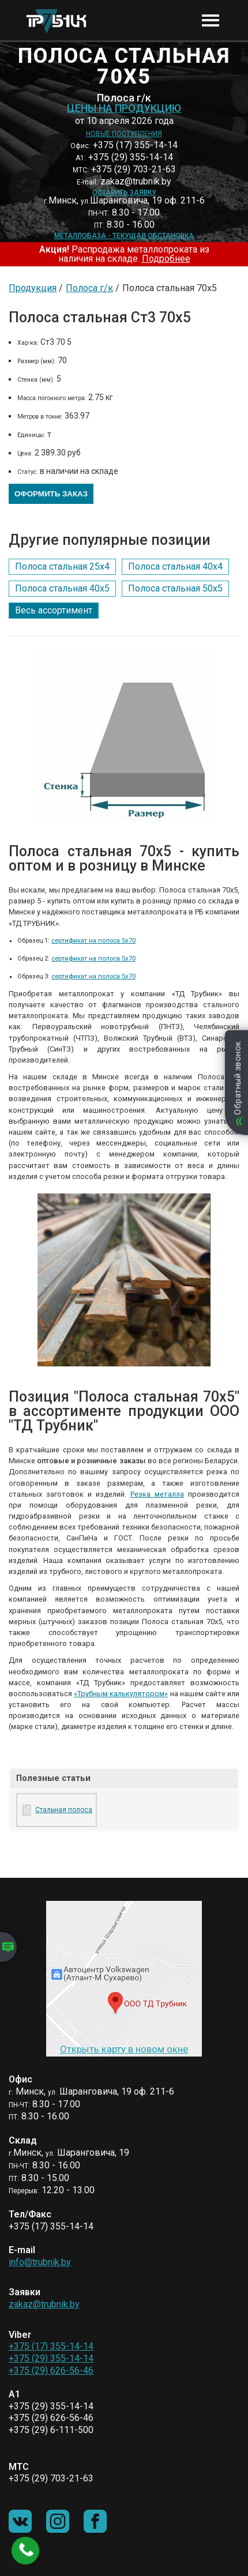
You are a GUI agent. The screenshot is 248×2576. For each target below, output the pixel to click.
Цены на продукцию (124, 108)
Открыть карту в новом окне (124, 2049)
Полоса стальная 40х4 (175, 566)
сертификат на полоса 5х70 (93, 940)
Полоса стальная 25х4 (62, 566)
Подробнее (166, 258)
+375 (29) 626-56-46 (51, 2370)
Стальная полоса (63, 1810)
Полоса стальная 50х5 (175, 588)
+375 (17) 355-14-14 (51, 2346)
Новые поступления (124, 134)
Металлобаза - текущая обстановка (124, 235)
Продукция (33, 288)
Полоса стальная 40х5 (62, 588)
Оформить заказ (51, 493)
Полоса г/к (89, 288)
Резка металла (157, 1494)
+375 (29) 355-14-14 (51, 2358)
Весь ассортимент (53, 610)
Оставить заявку (124, 192)
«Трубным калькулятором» (121, 1693)
